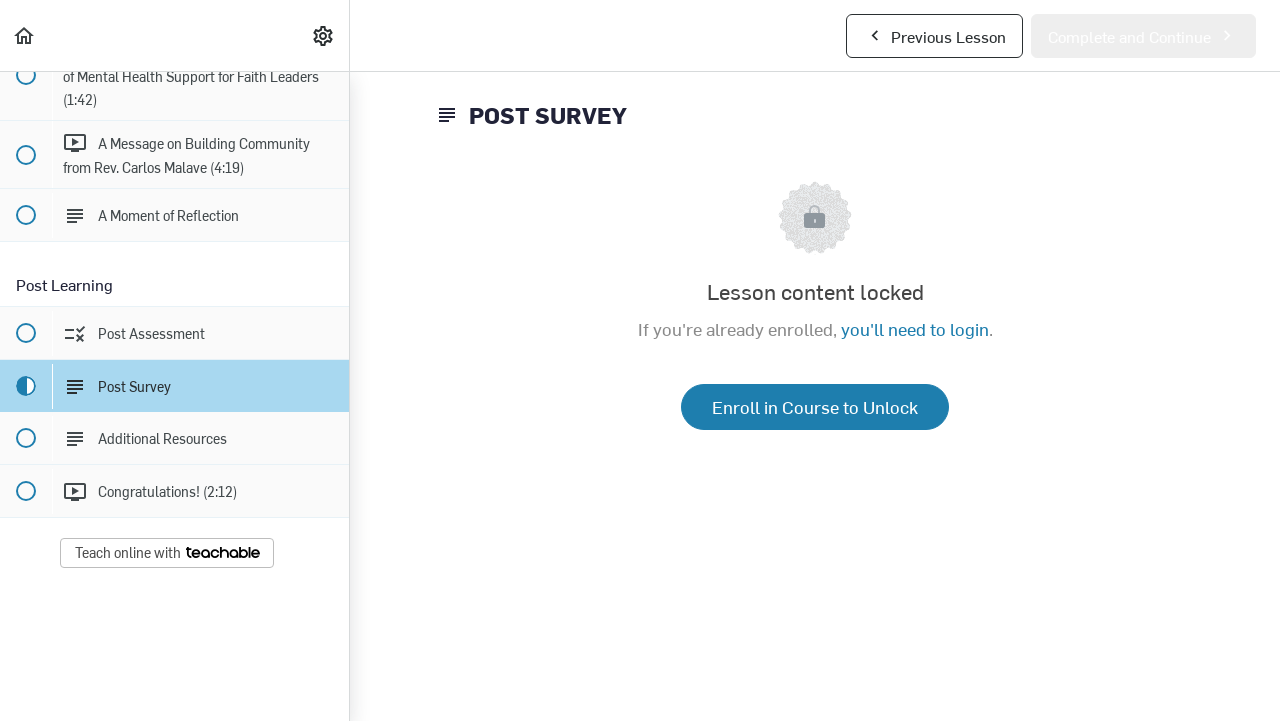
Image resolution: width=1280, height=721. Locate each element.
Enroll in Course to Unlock (815, 406)
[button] (25, 35)
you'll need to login (915, 328)
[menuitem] (324, 35)
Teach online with (167, 552)
